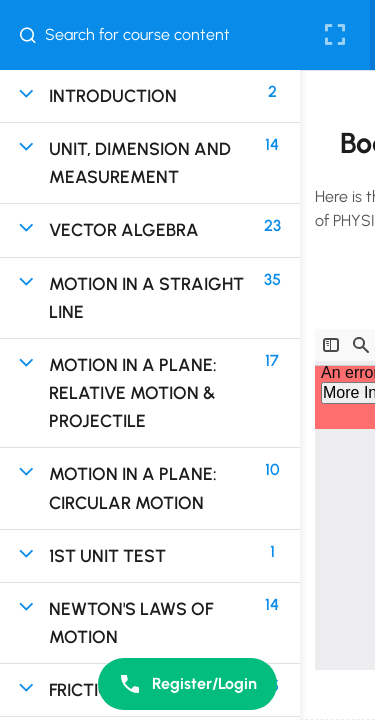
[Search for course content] (36, 35)
